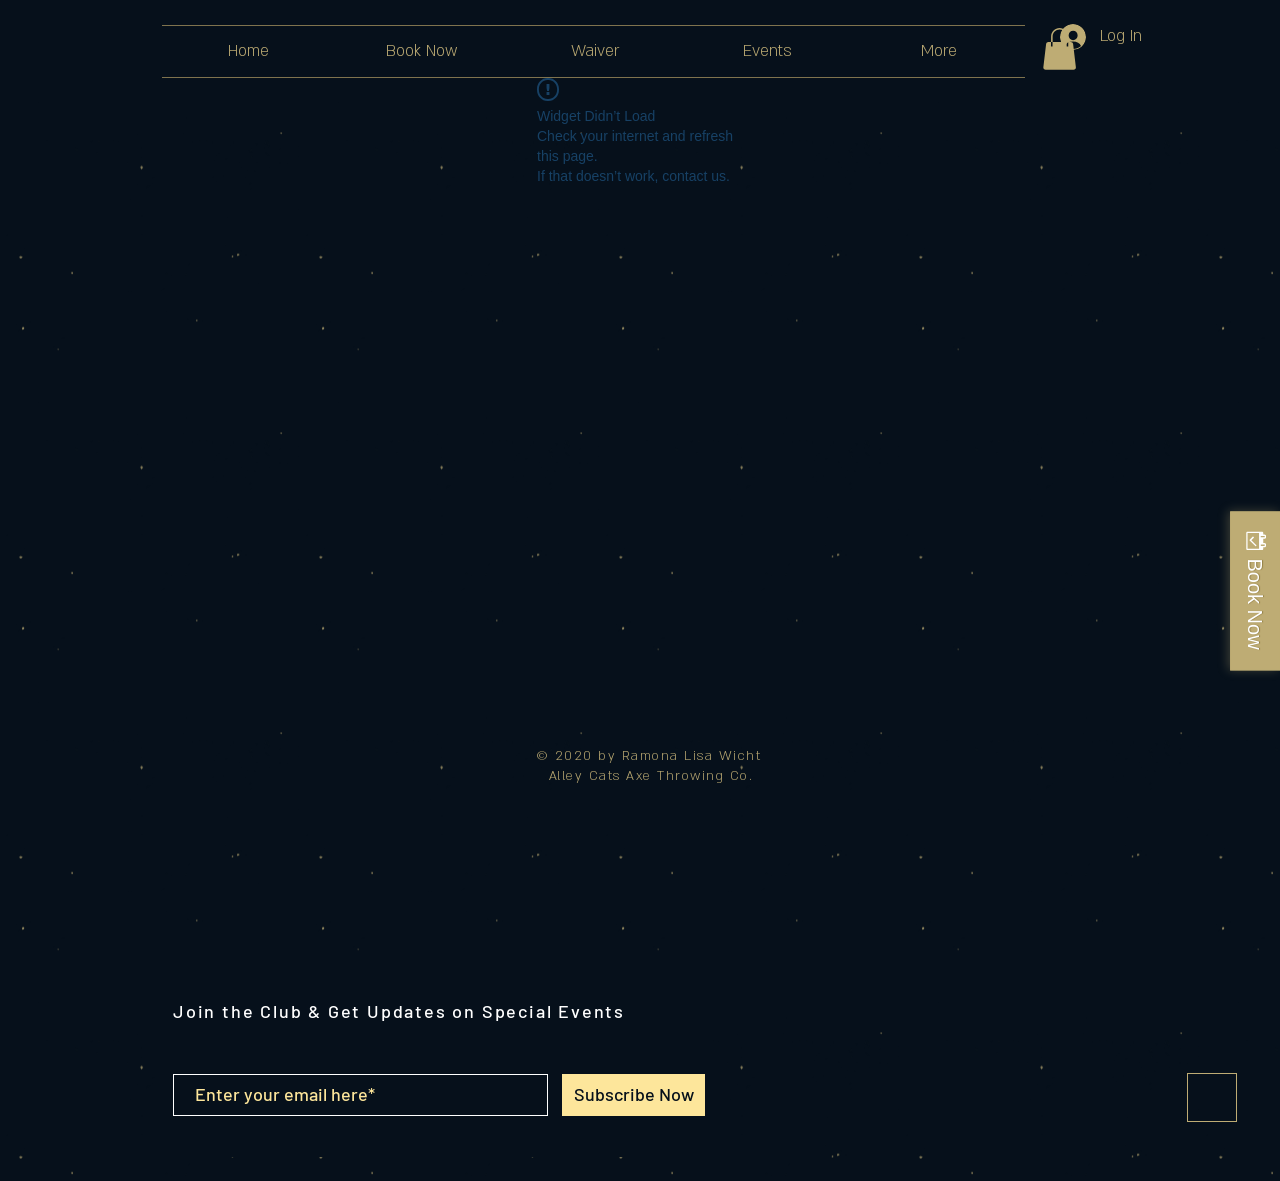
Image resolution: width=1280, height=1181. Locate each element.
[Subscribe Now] (633, 1095)
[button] (1059, 49)
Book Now (1255, 603)
